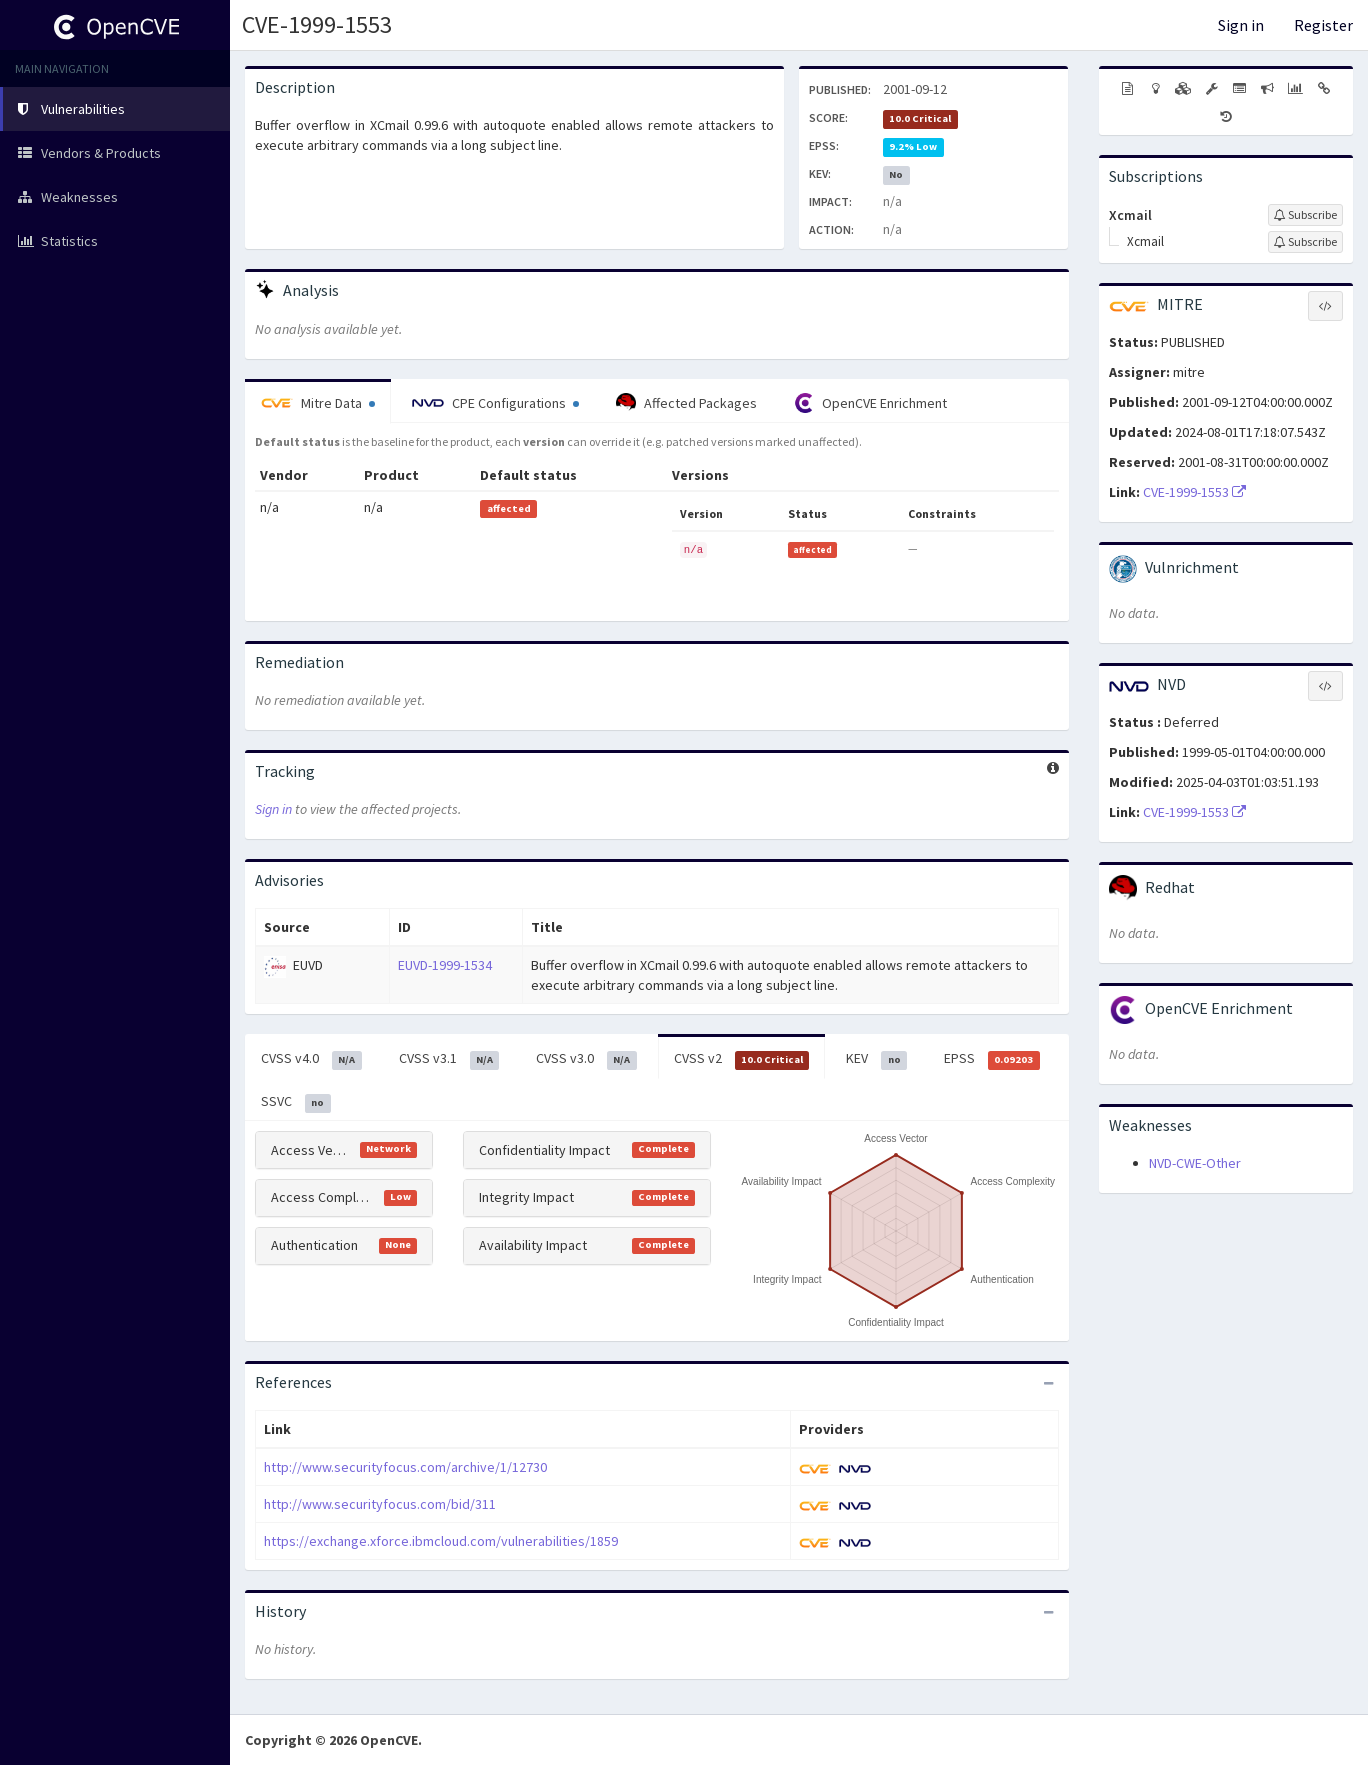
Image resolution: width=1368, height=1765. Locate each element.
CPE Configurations (495, 403)
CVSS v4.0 (311, 1059)
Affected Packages (686, 403)
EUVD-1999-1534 (445, 965)
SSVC (296, 1102)
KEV (876, 1059)
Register (1323, 25)
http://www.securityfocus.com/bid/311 (380, 1504)
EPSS (992, 1059)
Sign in (1241, 25)
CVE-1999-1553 (317, 24)
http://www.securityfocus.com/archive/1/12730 (405, 1467)
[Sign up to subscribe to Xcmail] (1305, 215)
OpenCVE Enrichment (870, 403)
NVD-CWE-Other (1195, 1163)
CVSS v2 (742, 1059)
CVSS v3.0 (586, 1059)
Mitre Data (318, 403)
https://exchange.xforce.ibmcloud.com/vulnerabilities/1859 (441, 1541)
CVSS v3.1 (449, 1059)
